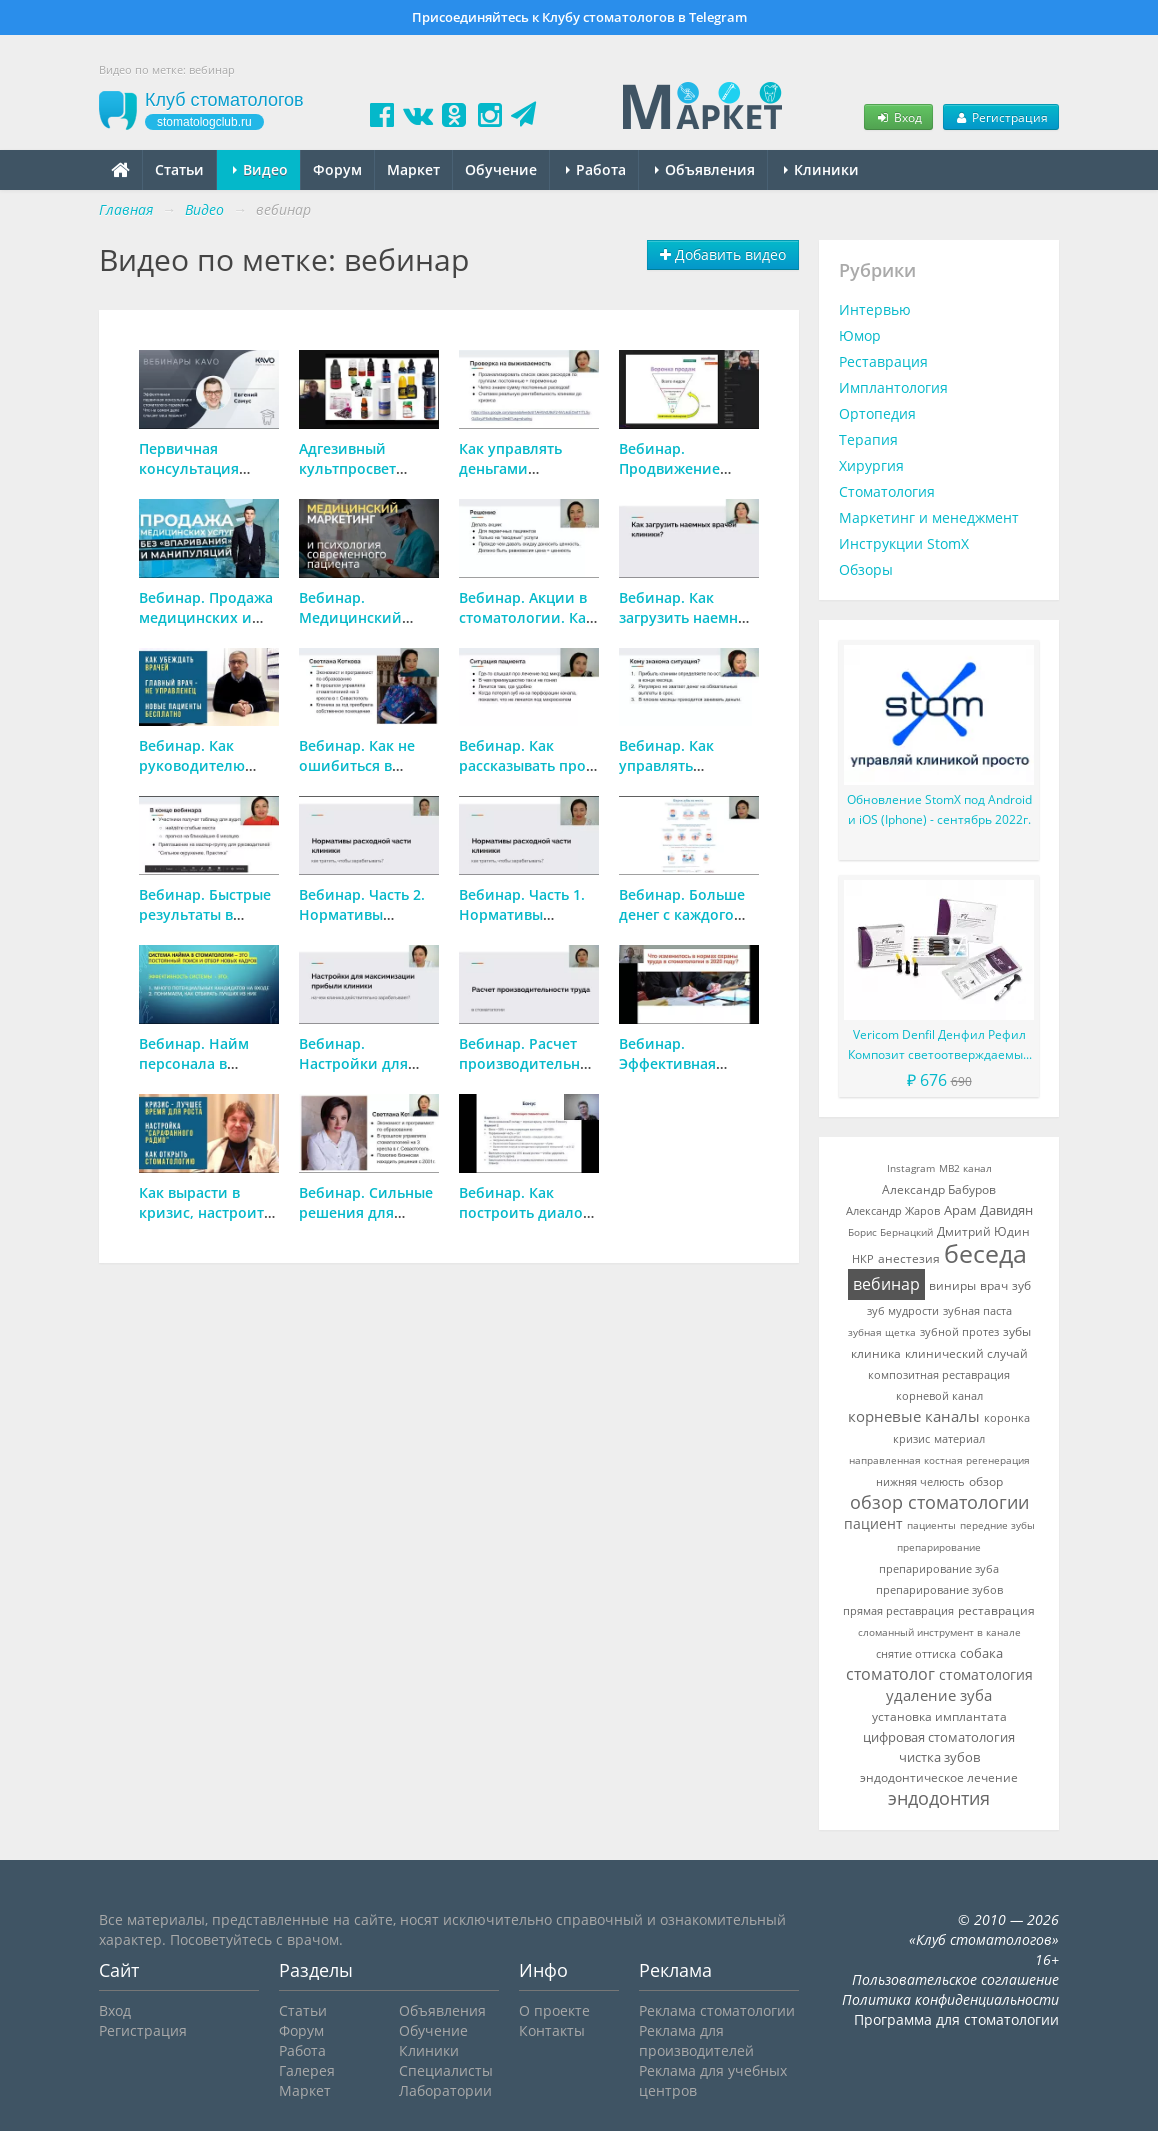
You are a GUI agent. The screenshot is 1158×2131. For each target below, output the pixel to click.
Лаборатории (445, 2090)
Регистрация (1001, 117)
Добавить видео (723, 254)
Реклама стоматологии (717, 2010)
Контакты (552, 2030)
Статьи (179, 169)
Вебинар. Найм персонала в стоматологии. (194, 1063)
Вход (898, 117)
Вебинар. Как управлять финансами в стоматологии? (673, 775)
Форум (337, 169)
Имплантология (893, 387)
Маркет (413, 169)
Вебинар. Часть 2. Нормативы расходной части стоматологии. (362, 924)
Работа (596, 169)
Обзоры (866, 569)
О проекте (554, 2010)
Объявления (705, 169)
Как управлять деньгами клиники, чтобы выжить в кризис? (523, 478)
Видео (260, 169)
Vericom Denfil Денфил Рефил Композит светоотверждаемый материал (939, 1045)
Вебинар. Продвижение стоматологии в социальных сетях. (686, 478)
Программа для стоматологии (956, 2019)
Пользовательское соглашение (955, 1979)
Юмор (860, 335)
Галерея (307, 2070)
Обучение (501, 169)
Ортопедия (877, 413)
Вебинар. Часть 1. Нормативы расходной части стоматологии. (522, 924)
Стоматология (887, 491)
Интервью (875, 309)
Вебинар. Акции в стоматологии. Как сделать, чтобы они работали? (526, 627)
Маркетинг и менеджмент (929, 517)
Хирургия (871, 465)
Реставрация (883, 361)
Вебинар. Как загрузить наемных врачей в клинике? (688, 617)
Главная (126, 209)
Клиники (821, 169)
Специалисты (446, 2070)
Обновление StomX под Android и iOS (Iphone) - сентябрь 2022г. (939, 809)
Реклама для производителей (696, 2040)
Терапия (868, 439)
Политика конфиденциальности (950, 1999)
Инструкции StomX (904, 543)
